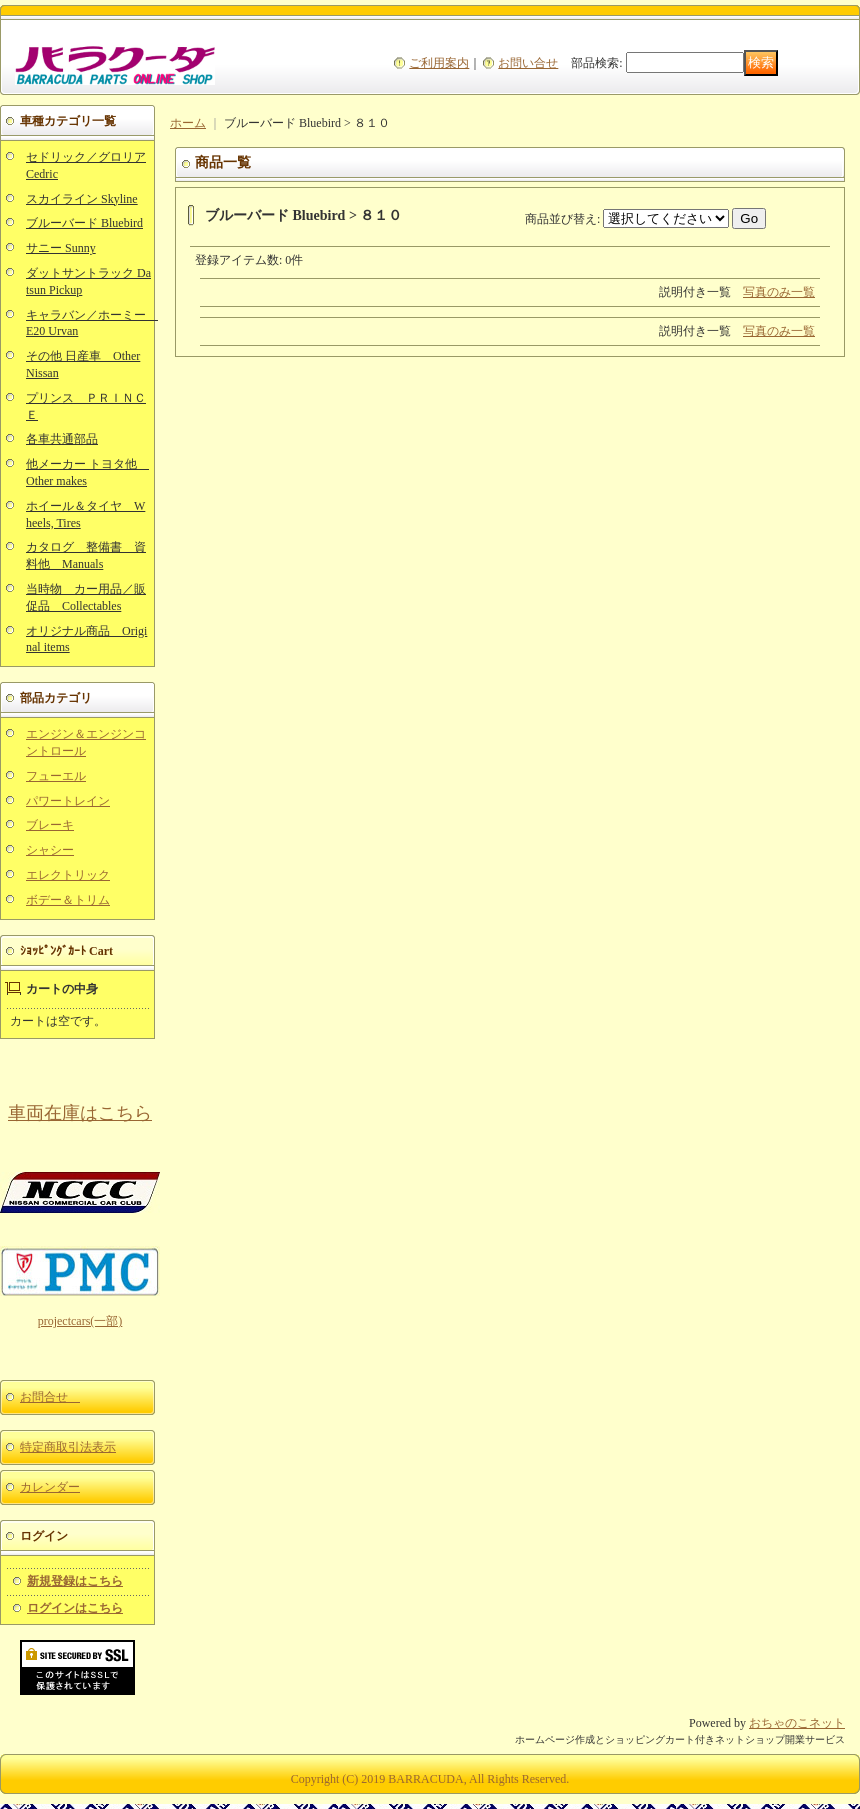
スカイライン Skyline (82, 199)
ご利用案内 (439, 63)
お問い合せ (528, 63)
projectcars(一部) (80, 1321)
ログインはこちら (75, 1608)
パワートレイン (68, 801)
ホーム (188, 123)
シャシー (50, 850)
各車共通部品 (62, 439)
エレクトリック (68, 875)
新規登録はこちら (75, 1581)
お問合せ (50, 1397)
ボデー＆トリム (68, 900)
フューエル (56, 776)
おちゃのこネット (797, 1723)
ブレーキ (50, 825)
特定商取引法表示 (68, 1447)
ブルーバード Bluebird (84, 223)
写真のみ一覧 (779, 292)
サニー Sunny (61, 248)
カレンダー (50, 1487)
